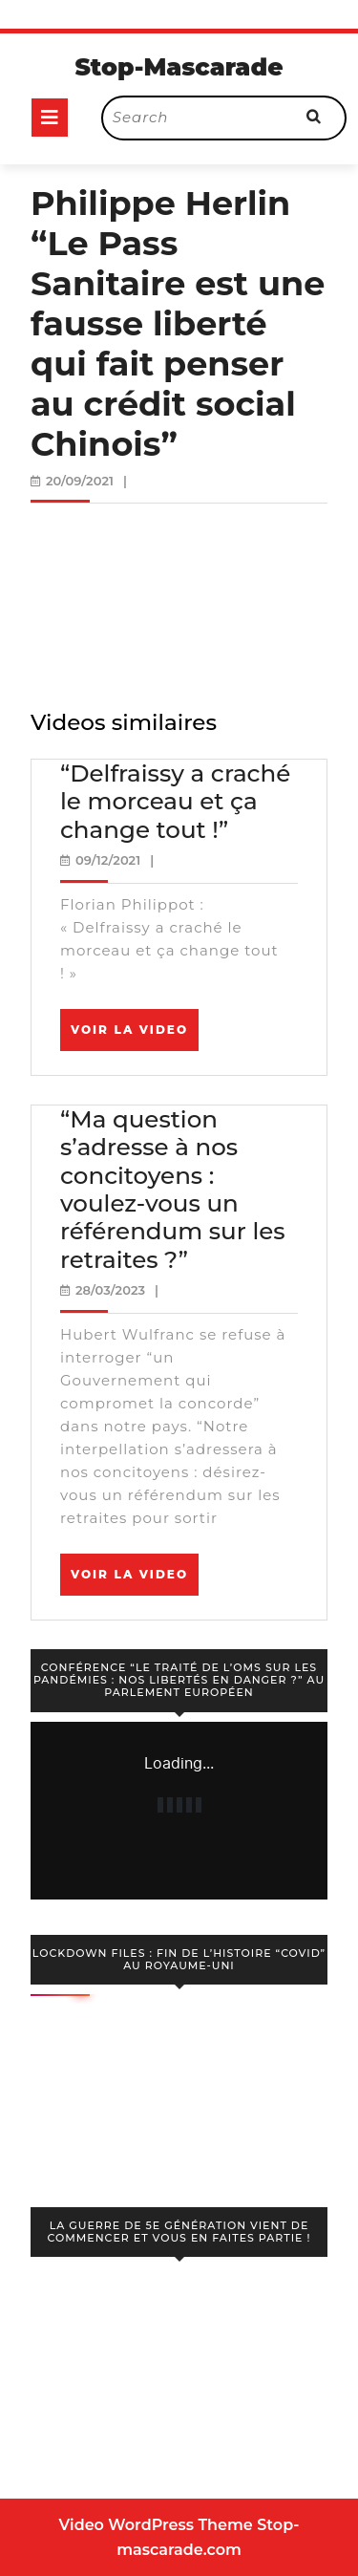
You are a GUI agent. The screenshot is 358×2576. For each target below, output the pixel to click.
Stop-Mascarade (178, 67)
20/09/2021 (80, 480)
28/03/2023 (110, 1290)
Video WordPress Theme (156, 2525)
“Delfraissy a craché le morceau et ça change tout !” (175, 801)
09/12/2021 (107, 860)
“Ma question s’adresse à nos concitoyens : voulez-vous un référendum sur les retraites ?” (172, 1189)
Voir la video (135, 1035)
